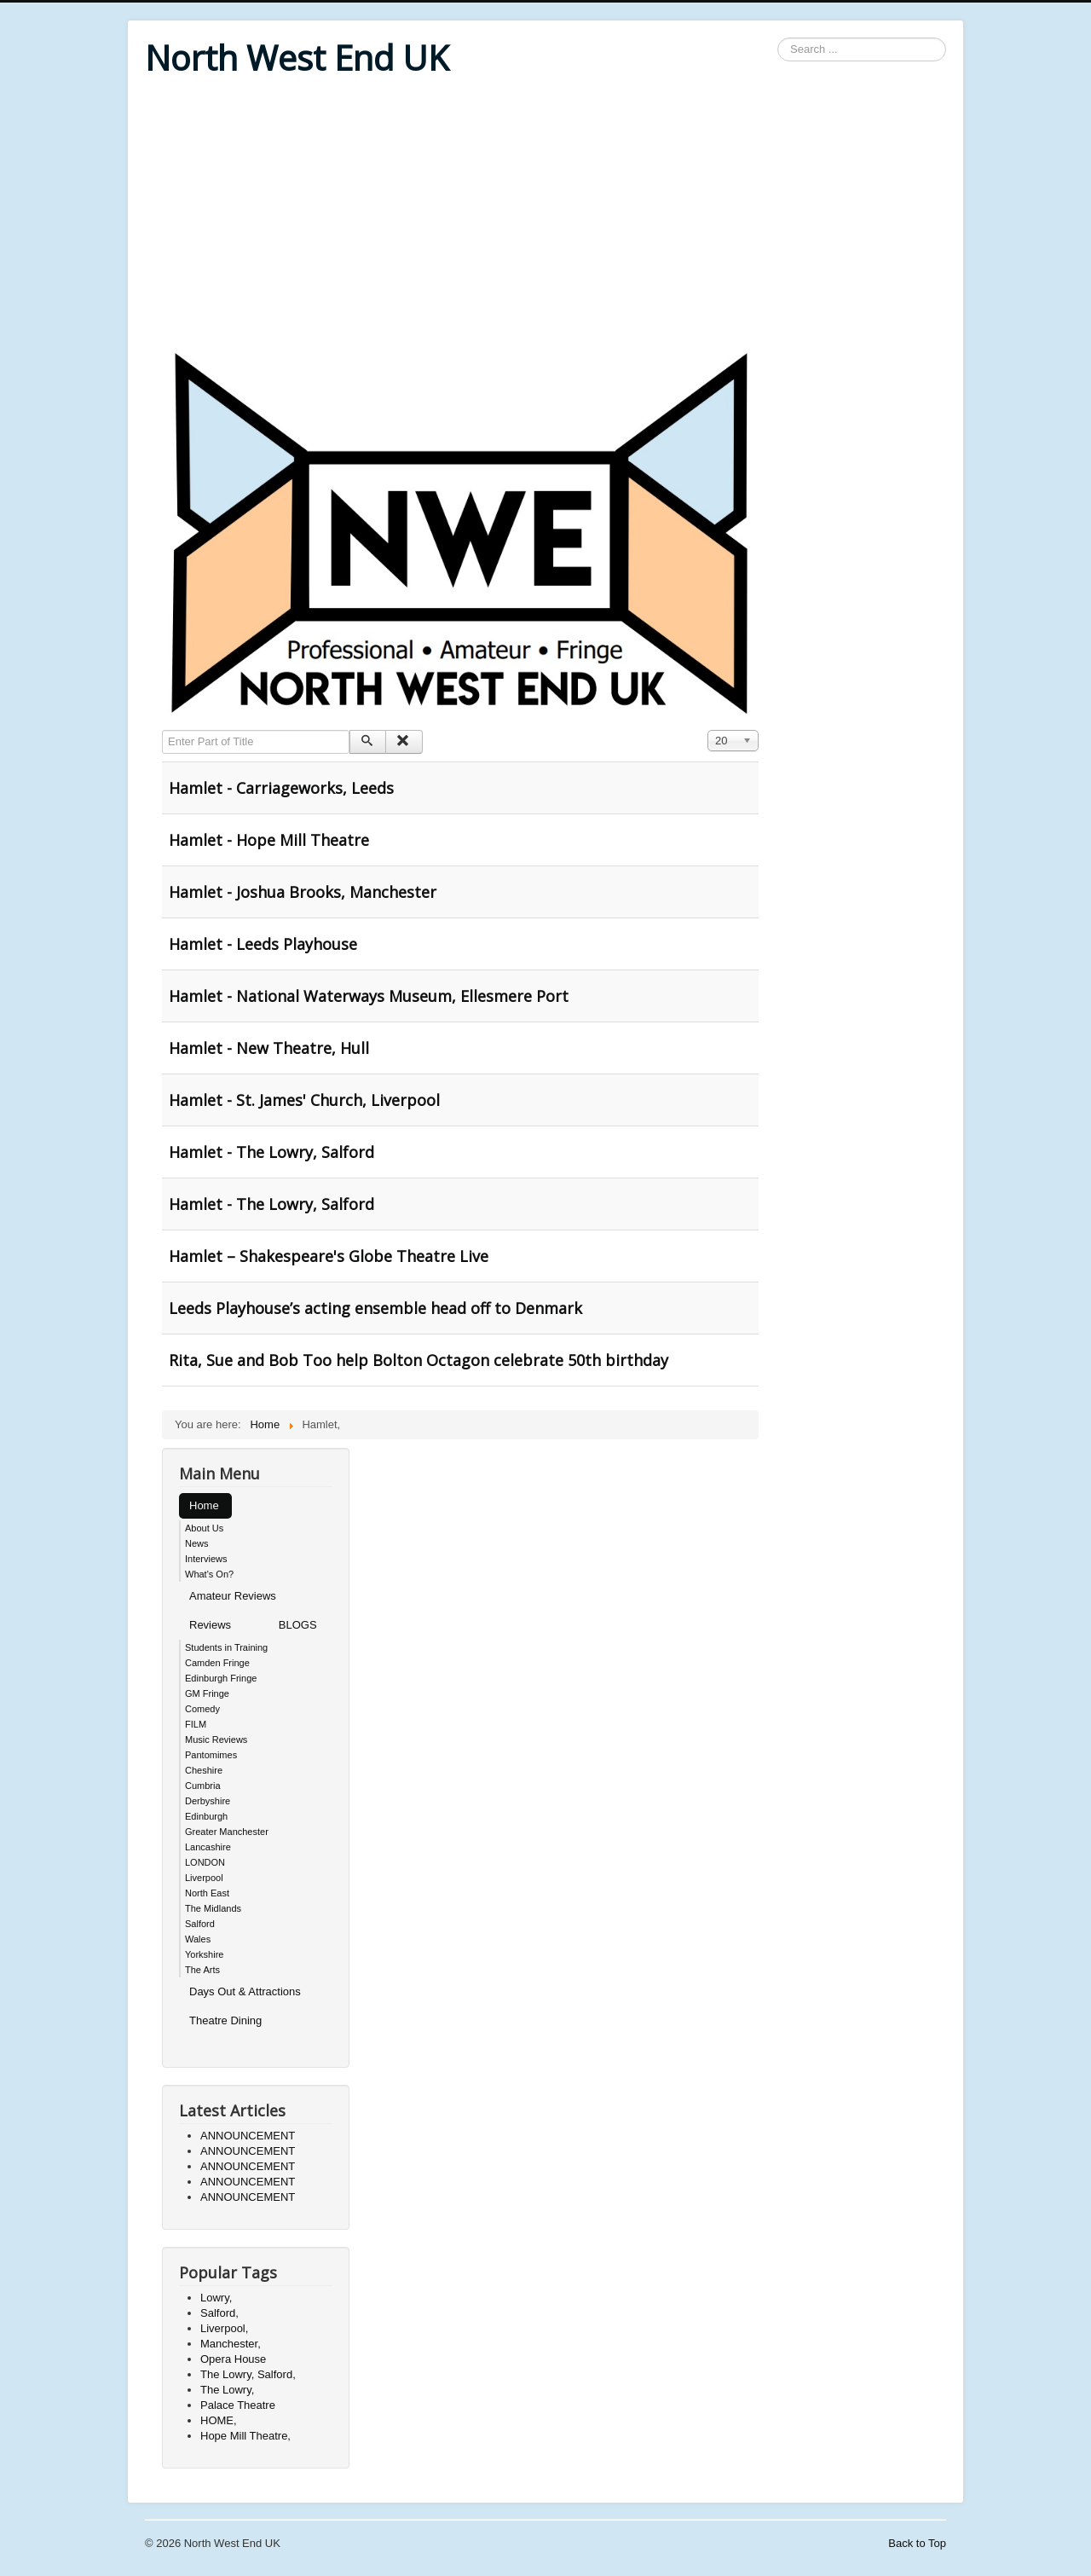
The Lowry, (227, 2389)
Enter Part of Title (162, 730)
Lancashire (208, 1847)
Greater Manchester (226, 1831)
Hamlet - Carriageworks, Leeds (281, 788)
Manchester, (230, 2343)
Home (204, 1505)
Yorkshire (204, 1954)
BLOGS (298, 1624)
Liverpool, (224, 2328)
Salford (200, 1924)
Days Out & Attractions (245, 1991)
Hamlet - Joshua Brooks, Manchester (302, 892)
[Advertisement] (545, 215)
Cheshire (203, 1770)
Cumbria (203, 1785)
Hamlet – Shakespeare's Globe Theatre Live (328, 1256)
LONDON (205, 1862)
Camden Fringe (217, 1663)
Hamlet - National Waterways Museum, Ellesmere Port (369, 996)
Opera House (233, 2359)
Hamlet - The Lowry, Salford (271, 1152)
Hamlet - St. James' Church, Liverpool (304, 1100)
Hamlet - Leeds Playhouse (263, 944)
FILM (195, 1724)
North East (207, 1893)
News (197, 1543)
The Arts (202, 1970)
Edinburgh (206, 1816)
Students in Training (226, 1647)
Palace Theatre (237, 2405)
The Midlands (213, 1908)
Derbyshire (207, 1801)
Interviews (206, 1559)
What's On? (209, 1574)
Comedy (202, 1709)
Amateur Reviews (232, 1595)
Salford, (219, 2313)
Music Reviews (216, 1739)
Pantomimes (211, 1755)
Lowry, (216, 2297)
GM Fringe (207, 1693)
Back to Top (917, 2543)
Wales (198, 1939)
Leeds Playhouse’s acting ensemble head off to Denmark (375, 1308)
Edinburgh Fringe (221, 1678)
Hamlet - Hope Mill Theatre (269, 840)
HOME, (218, 2420)
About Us (204, 1528)
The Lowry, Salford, (248, 2374)
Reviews (210, 1624)
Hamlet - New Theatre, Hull (269, 1048)
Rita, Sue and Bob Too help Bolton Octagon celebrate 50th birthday (418, 1360)
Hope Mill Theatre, (245, 2435)
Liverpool (204, 1878)
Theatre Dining (225, 2020)
